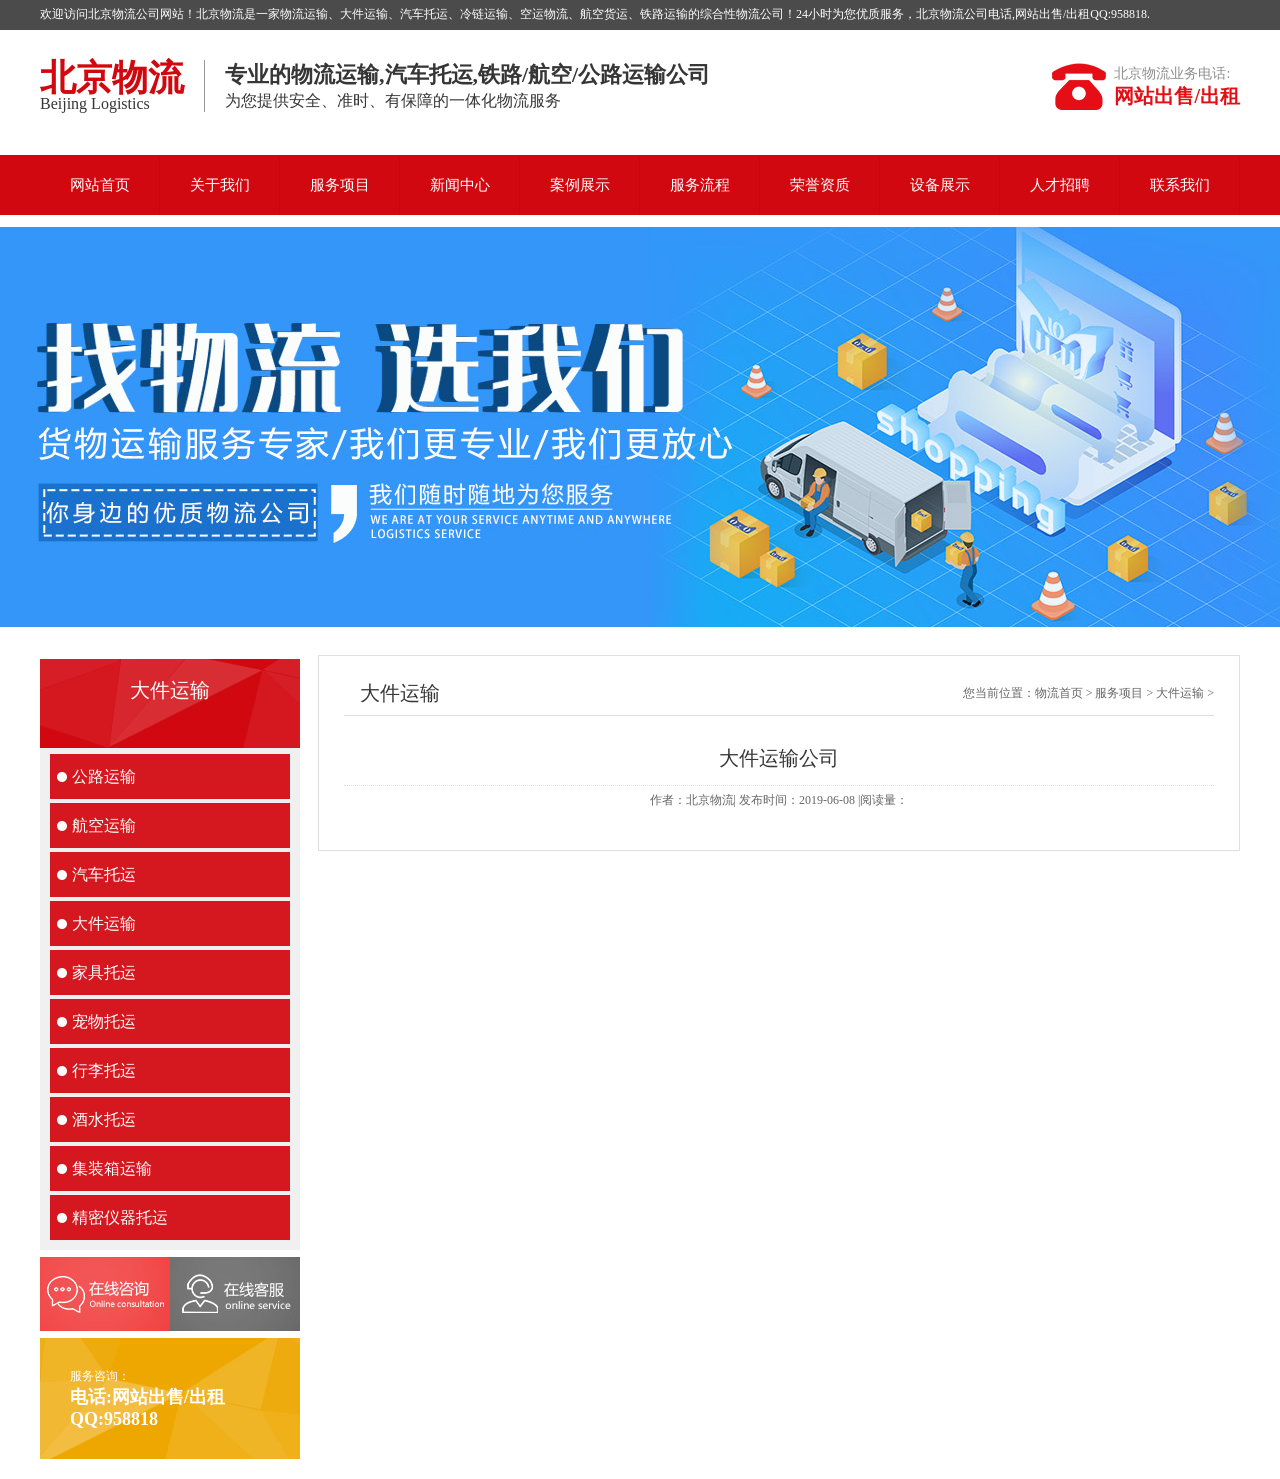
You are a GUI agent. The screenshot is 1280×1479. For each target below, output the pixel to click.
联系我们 (1180, 185)
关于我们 (220, 185)
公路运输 (104, 776)
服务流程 (700, 185)
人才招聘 (1060, 185)
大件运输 (104, 923)
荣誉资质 (820, 185)
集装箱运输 (112, 1168)
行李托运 (104, 1070)
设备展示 (940, 185)
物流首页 (1059, 693)
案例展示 (580, 185)
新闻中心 (460, 185)
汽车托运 (104, 874)
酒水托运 (104, 1119)
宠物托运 (104, 1021)
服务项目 (340, 185)
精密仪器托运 (120, 1217)
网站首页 (100, 185)
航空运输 (104, 825)
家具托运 (104, 972)
